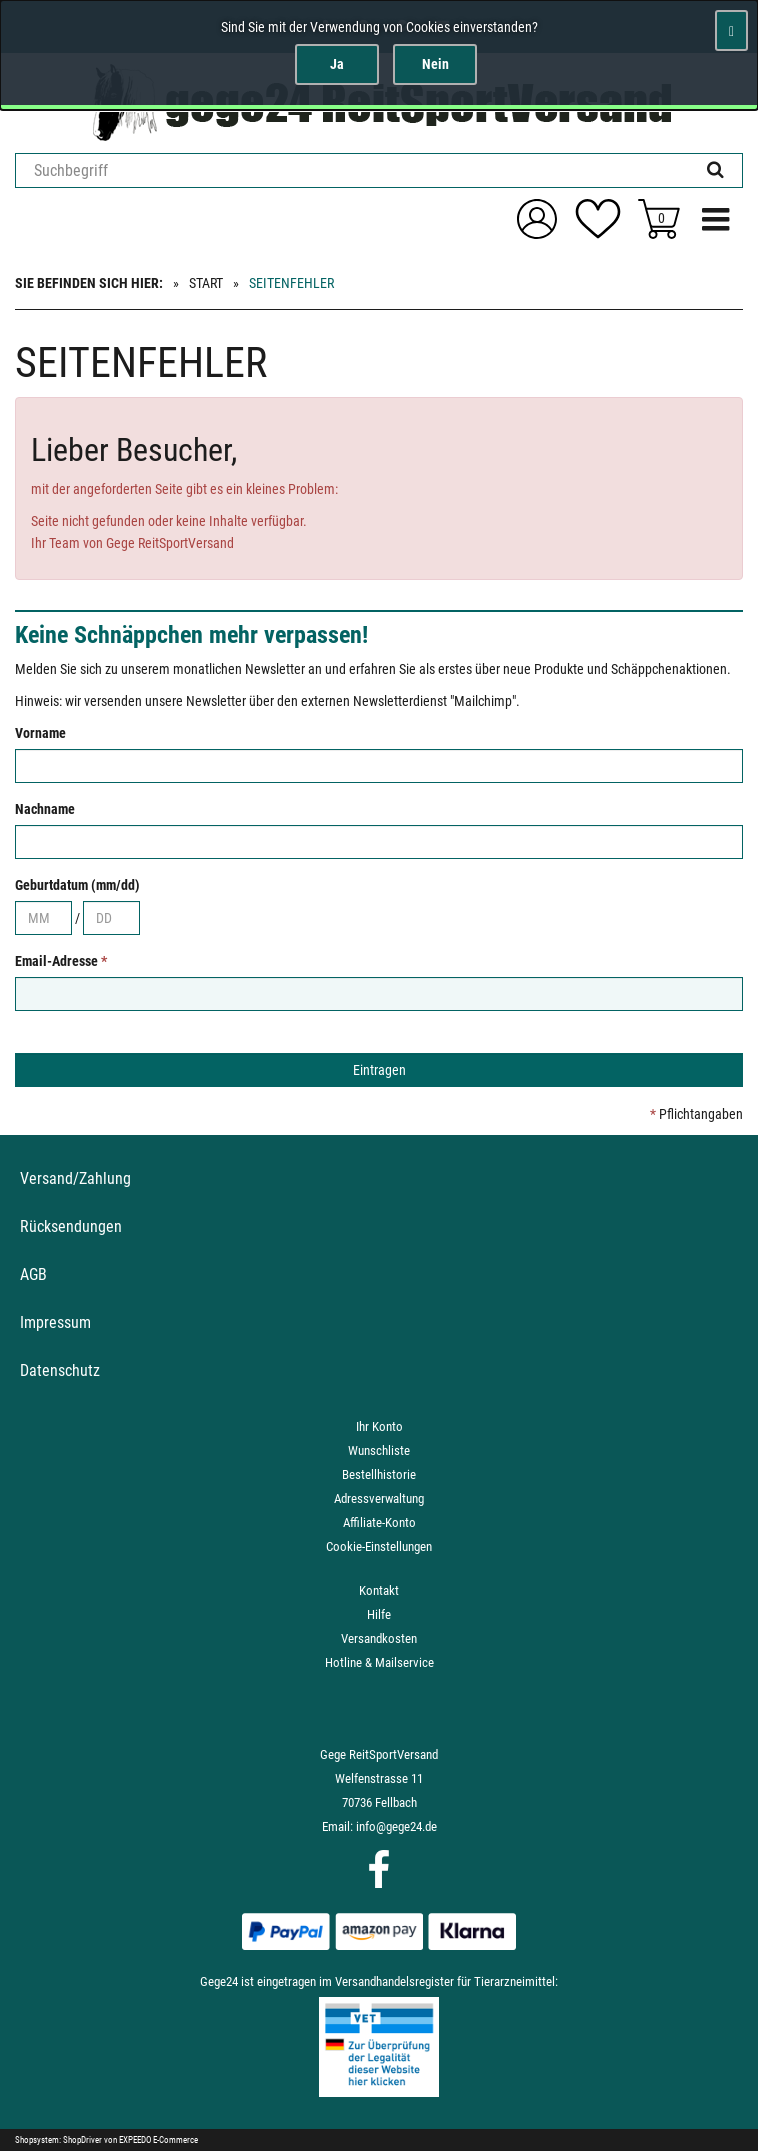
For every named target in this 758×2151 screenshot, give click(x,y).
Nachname (45, 809)
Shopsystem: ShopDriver (58, 2140)
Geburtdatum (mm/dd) (77, 885)
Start (206, 283)
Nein (435, 64)
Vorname (40, 733)
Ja (337, 64)
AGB (33, 1274)
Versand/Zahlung (75, 1178)
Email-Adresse (61, 961)
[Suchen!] (715, 170)
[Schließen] (731, 30)
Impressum (55, 1322)
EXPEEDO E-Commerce (158, 2140)
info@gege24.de (396, 1826)
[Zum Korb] (659, 219)
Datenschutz (60, 1370)
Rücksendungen (71, 1226)
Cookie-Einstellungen (379, 1546)
